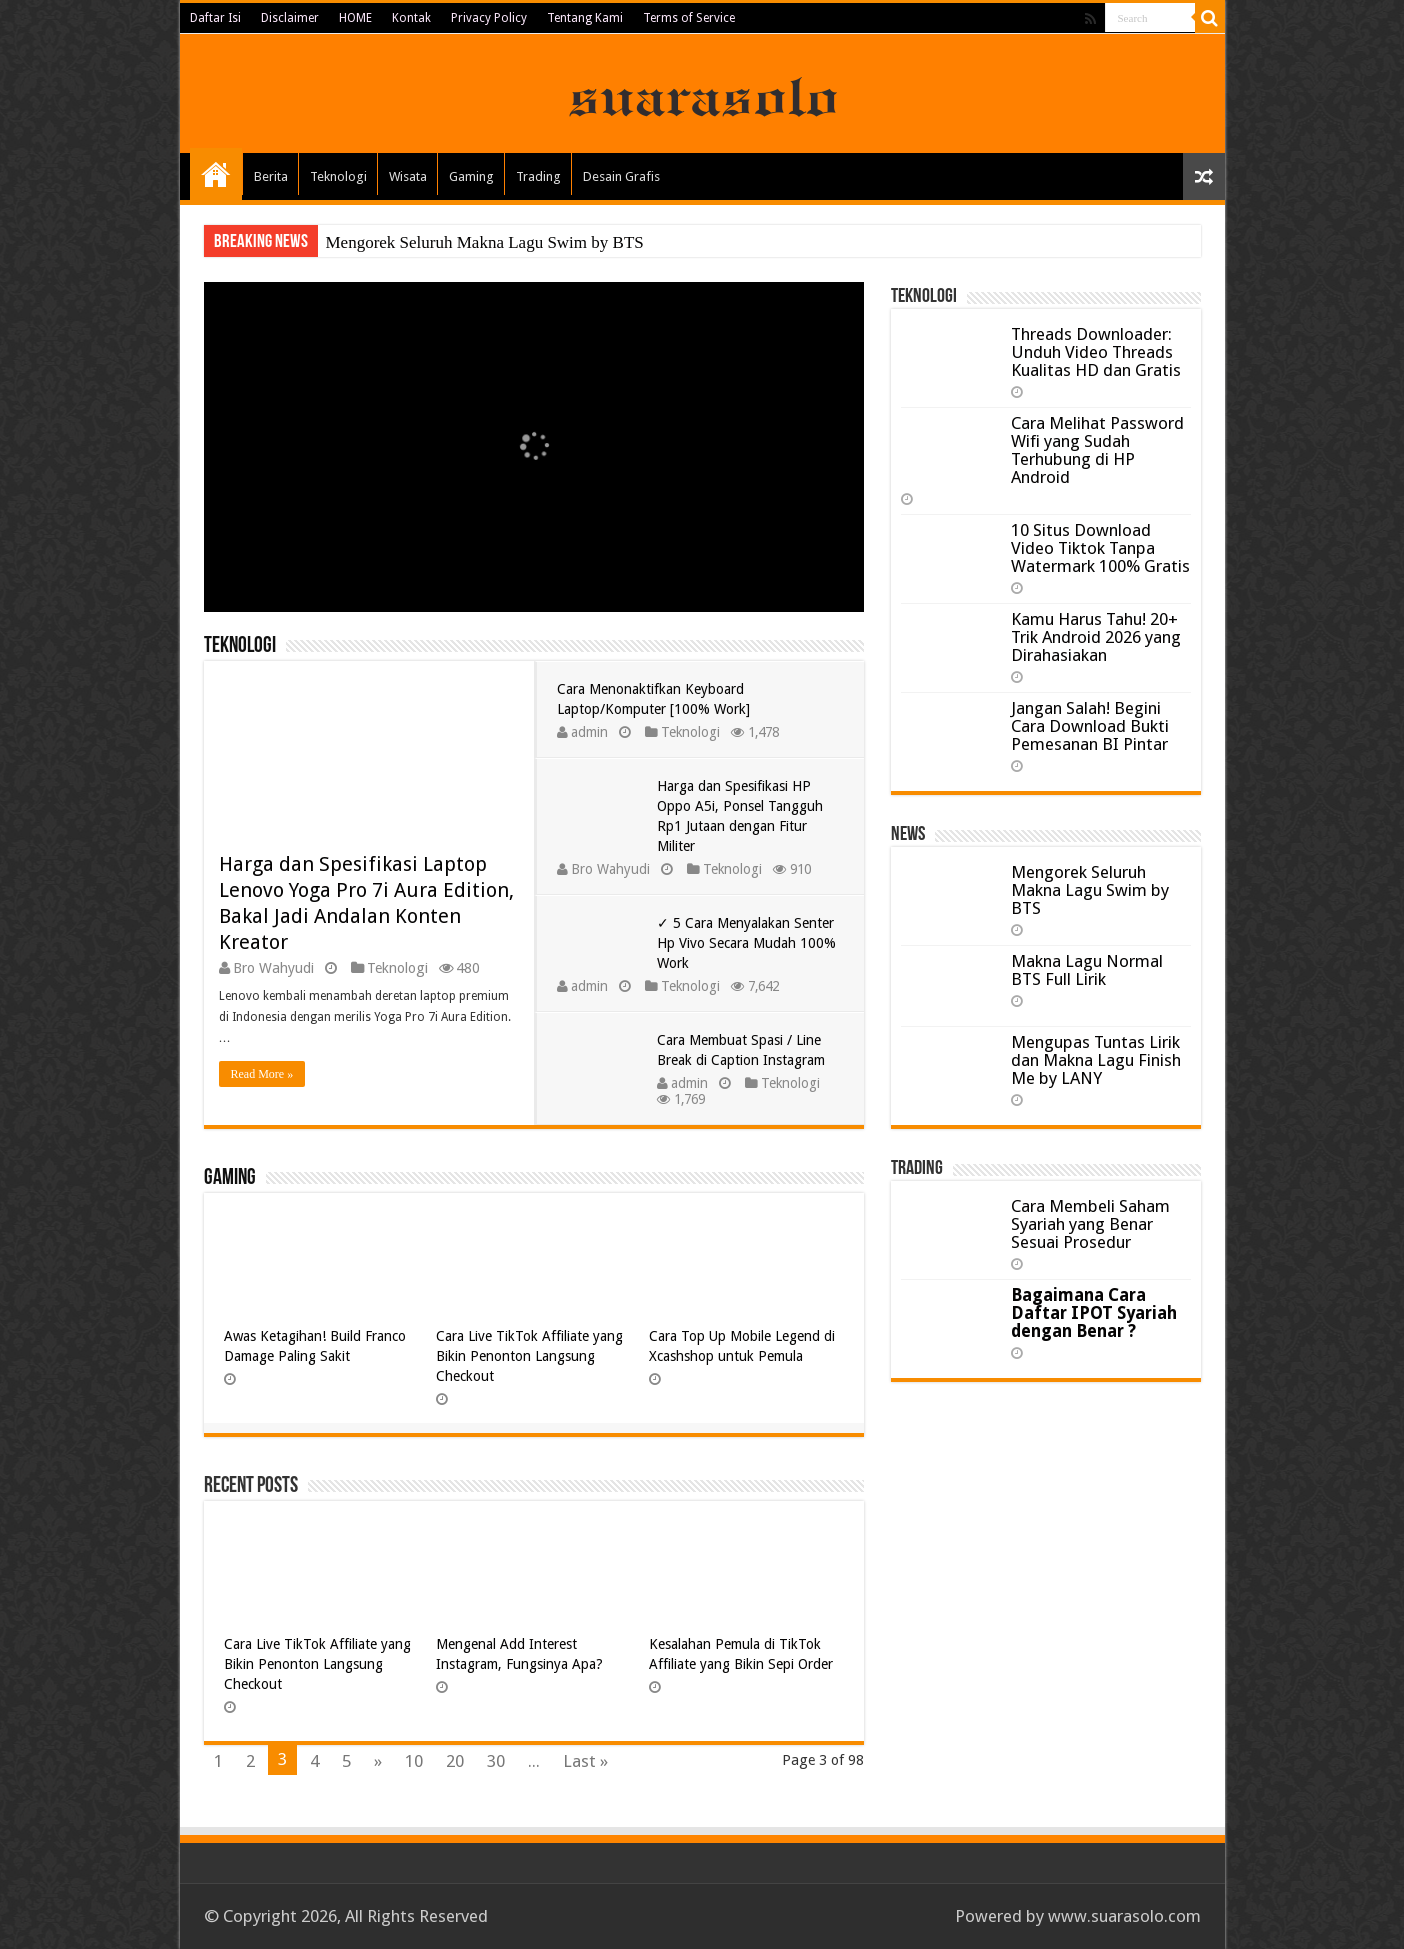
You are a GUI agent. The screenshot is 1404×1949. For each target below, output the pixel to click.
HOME (355, 18)
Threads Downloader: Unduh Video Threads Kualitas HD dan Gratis (1096, 352)
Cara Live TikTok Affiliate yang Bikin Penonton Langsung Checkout (529, 1356)
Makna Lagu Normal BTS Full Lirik (1087, 970)
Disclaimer (290, 18)
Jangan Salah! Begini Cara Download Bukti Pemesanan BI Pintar (1090, 726)
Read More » (262, 1074)
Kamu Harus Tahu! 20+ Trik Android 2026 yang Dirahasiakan (1096, 637)
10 (414, 1761)
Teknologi (338, 176)
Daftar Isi (215, 18)
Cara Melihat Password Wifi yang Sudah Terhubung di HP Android (1097, 450)
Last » (585, 1761)
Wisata (408, 176)
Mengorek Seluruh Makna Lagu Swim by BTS (485, 242)
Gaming (471, 176)
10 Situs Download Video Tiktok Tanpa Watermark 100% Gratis (1100, 548)
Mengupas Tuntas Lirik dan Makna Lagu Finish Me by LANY (1096, 1060)
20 (455, 1761)
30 (496, 1761)
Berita (271, 176)
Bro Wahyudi (273, 968)
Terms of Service (689, 18)
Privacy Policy (489, 18)
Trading (538, 176)
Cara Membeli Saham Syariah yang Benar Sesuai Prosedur (1090, 1224)
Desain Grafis (621, 176)
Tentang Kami (585, 18)
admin (589, 732)
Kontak (411, 18)
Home (216, 174)
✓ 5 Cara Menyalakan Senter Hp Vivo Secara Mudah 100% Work (746, 943)
